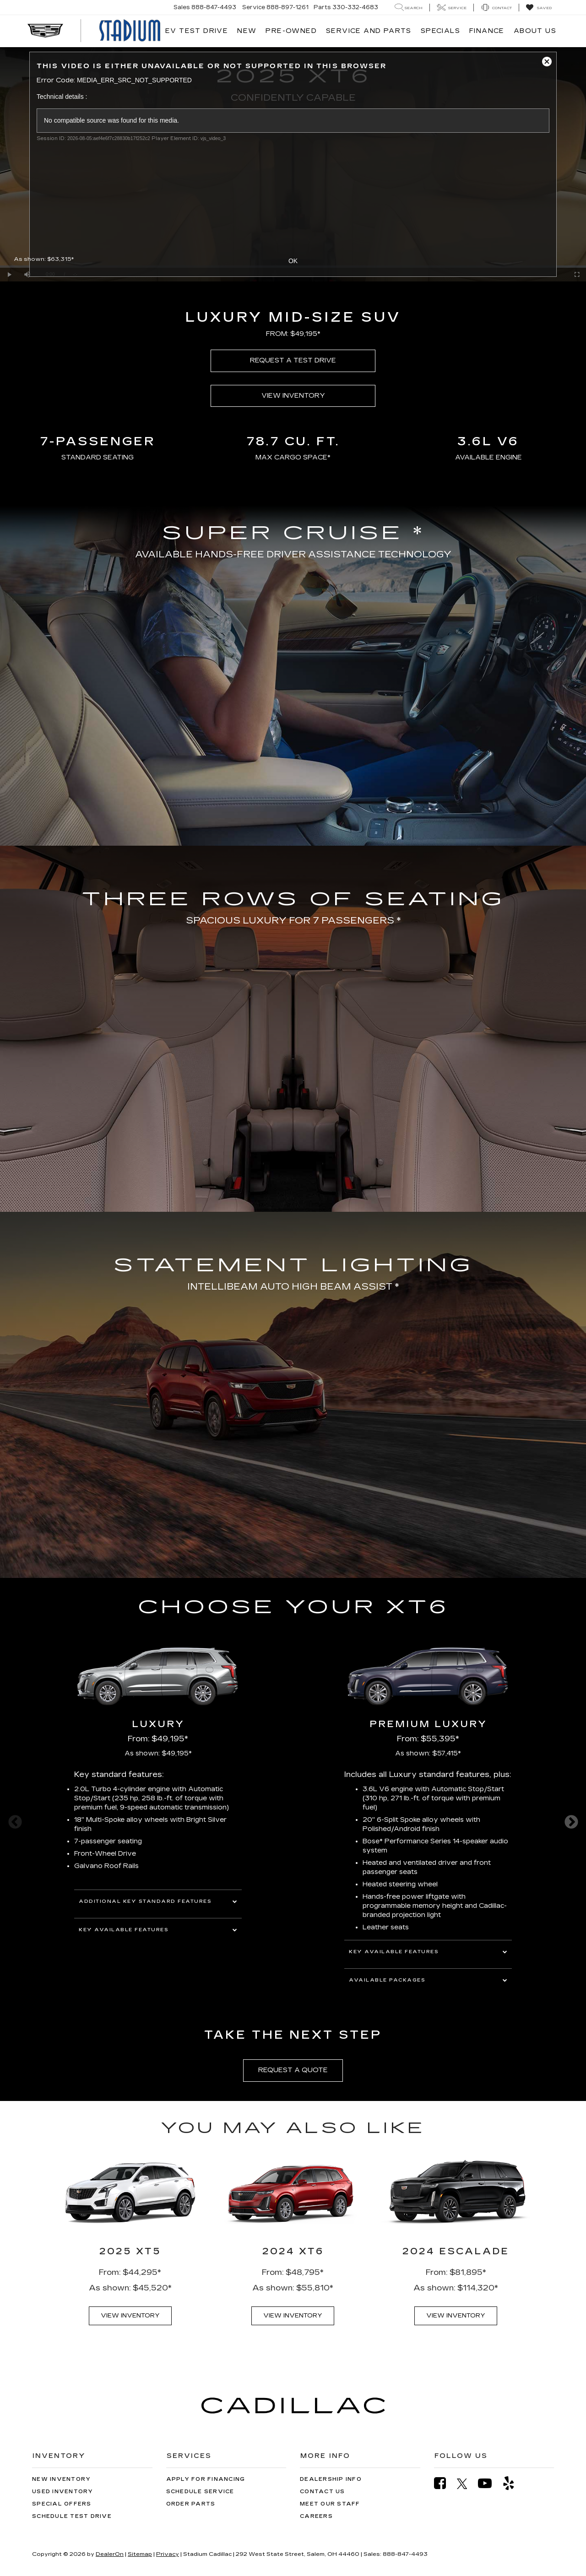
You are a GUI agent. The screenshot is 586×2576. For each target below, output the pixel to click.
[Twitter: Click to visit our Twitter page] (467, 2483)
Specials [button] (440, 31)
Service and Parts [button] (369, 31)
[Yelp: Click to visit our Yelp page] (513, 2483)
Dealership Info (331, 2479)
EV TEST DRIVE (196, 31)
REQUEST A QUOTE (293, 2070)
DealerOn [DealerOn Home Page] (110, 2554)
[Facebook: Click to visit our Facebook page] (444, 2483)
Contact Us (322, 2492)
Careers (316, 2516)
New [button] (246, 31)
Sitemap (140, 2554)
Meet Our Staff (330, 2504)
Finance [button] (487, 31)
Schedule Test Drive (72, 2516)
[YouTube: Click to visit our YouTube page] (489, 2483)
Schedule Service (200, 2492)
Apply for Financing (205, 2479)
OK (293, 261)
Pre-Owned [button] (291, 31)
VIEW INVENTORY (293, 396)
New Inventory (61, 2479)
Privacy (167, 2554)
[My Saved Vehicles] (539, 8)
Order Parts (191, 2504)
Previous (15, 1822)
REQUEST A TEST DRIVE (293, 360)
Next (571, 1822)
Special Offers (62, 2504)
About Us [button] (535, 31)
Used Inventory (62, 2492)
